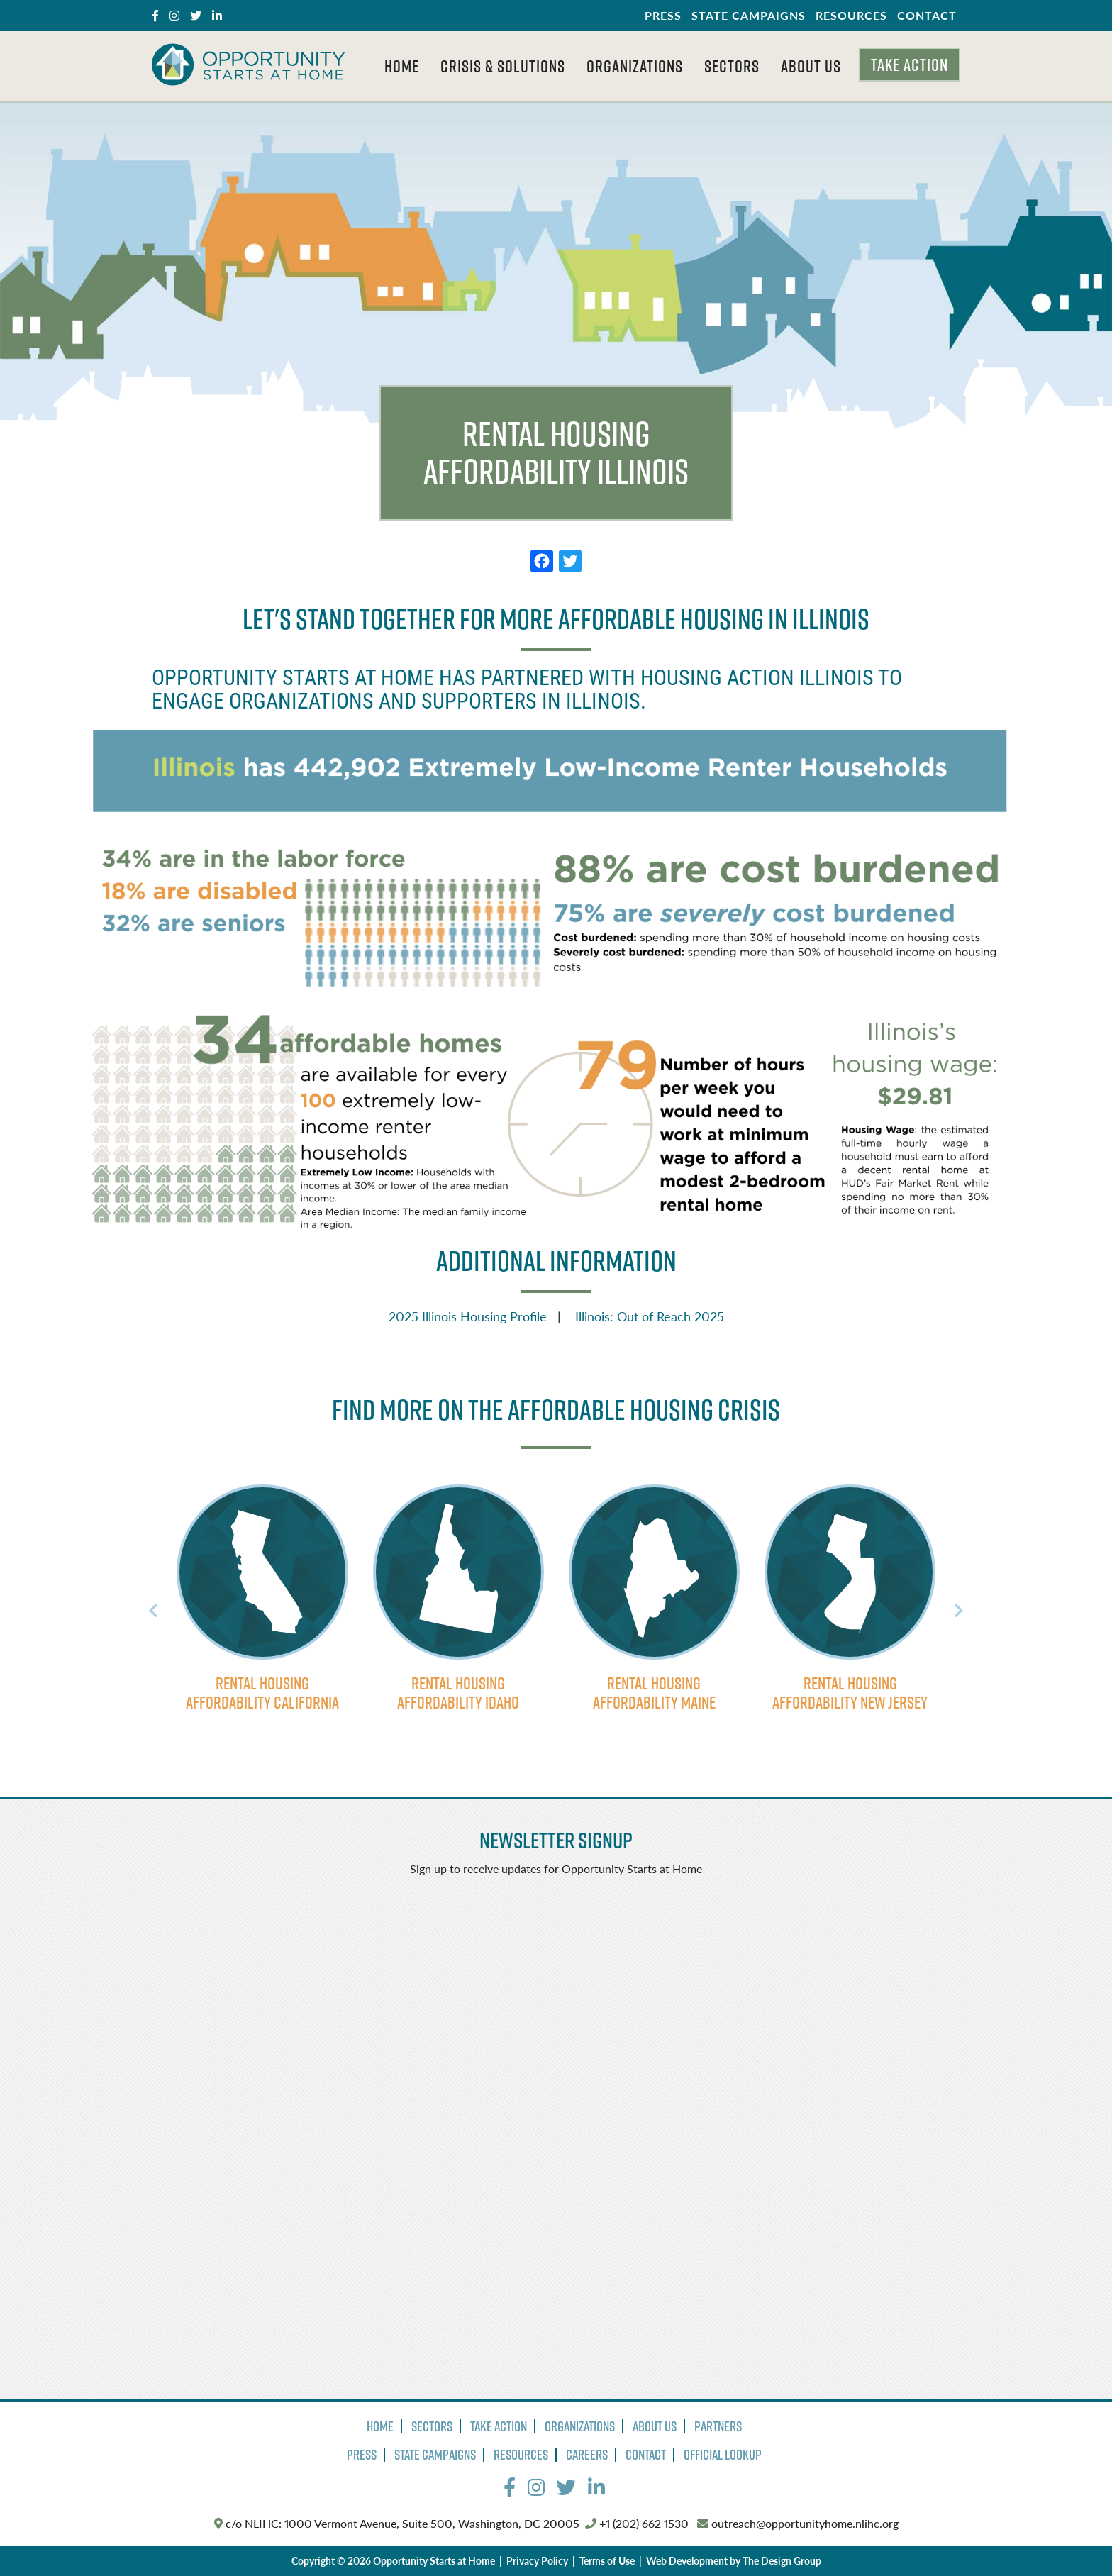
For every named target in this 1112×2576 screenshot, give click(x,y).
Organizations (634, 66)
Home (401, 66)
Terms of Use (607, 2560)
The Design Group (782, 2560)
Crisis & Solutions (502, 66)
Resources (851, 15)
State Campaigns (748, 15)
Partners (718, 2426)
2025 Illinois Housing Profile (468, 1316)
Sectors (732, 66)
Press (663, 15)
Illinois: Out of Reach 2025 (649, 1316)
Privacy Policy (537, 2560)
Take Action (909, 64)
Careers (587, 2455)
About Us (811, 66)
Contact (927, 15)
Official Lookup (723, 2455)
